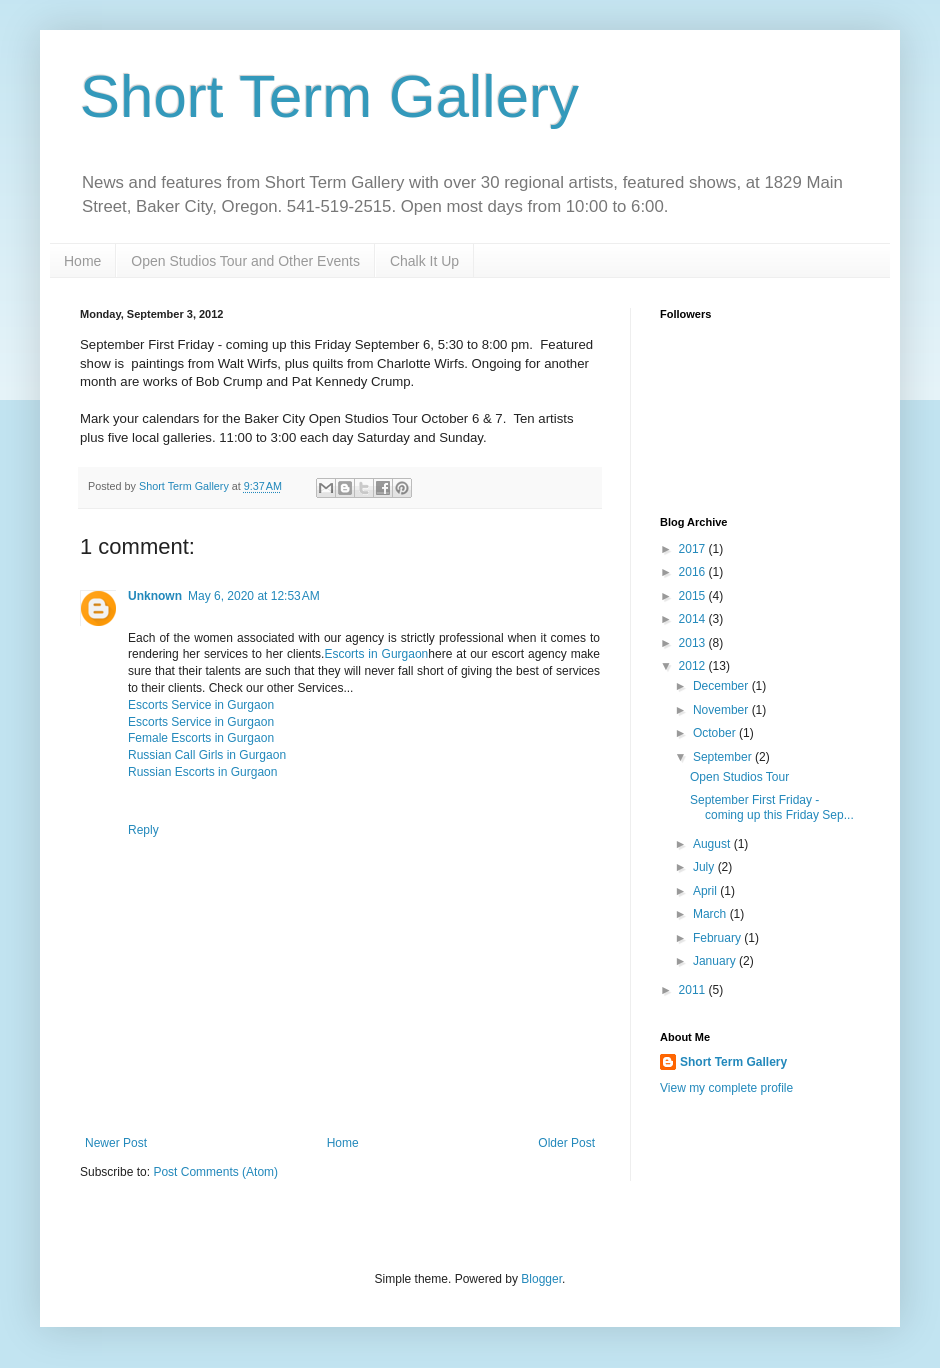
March (711, 914)
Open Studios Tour (739, 777)
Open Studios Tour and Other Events (245, 261)
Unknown (155, 596)
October (716, 733)
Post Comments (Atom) (215, 1172)
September (724, 757)
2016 (694, 572)
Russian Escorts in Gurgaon (202, 772)
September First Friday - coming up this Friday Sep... (772, 807)
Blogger (541, 1279)
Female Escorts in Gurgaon (201, 738)
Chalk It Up (424, 261)
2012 (694, 666)
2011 (694, 990)
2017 (694, 549)
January (716, 961)
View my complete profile (726, 1088)
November (722, 710)
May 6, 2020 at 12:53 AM (254, 596)
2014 (694, 619)
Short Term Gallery (329, 96)
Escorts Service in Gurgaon (201, 705)
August (713, 844)
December (722, 686)
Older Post (566, 1143)
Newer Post (116, 1143)
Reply (143, 830)
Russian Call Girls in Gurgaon (207, 755)
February (718, 938)
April (706, 891)
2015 (694, 596)
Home (82, 261)
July (705, 867)
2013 (694, 643)
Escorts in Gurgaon (376, 654)
